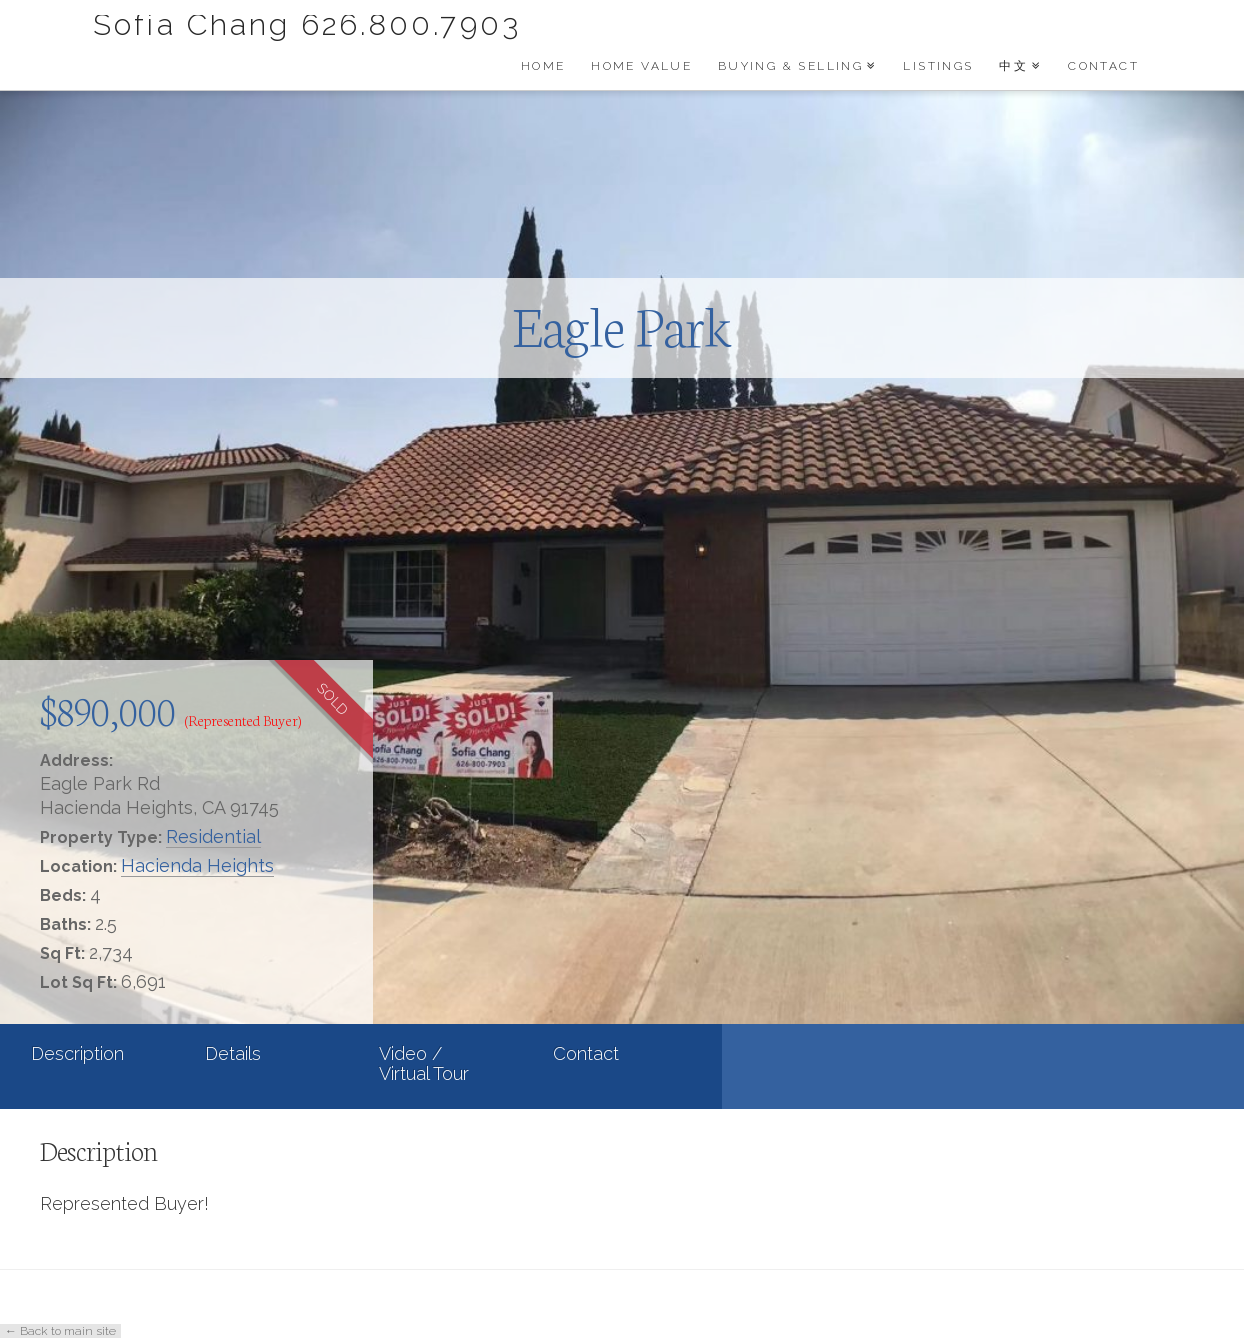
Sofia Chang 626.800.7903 (306, 25)
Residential (213, 836)
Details (233, 1053)
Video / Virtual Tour (424, 1063)
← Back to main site (60, 1331)
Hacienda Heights (197, 865)
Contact (586, 1053)
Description (77, 1053)
